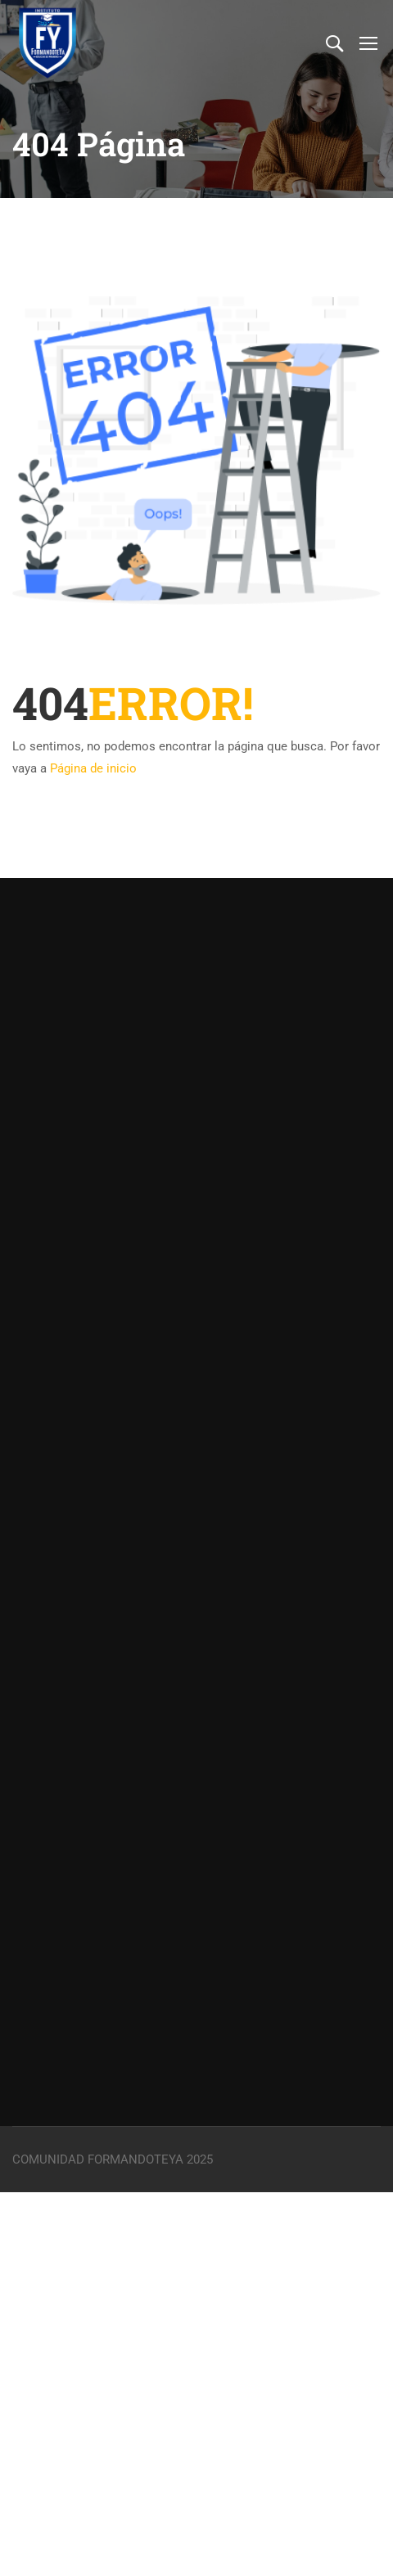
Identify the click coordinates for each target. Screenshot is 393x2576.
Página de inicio (93, 768)
